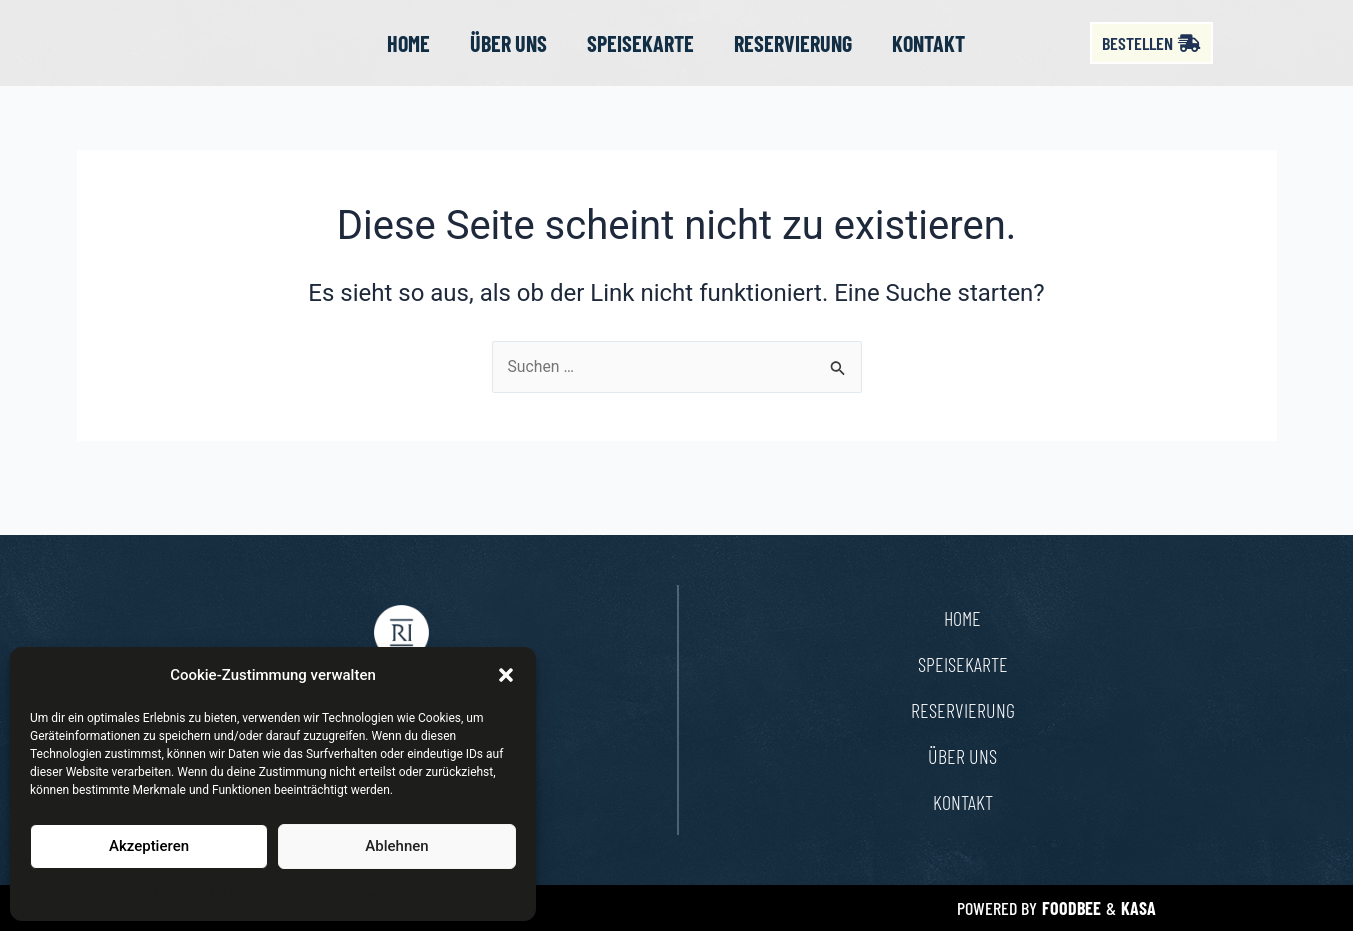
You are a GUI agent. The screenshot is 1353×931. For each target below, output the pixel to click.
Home (408, 57)
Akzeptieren (149, 846)
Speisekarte (640, 57)
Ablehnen (396, 846)
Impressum (361, 893)
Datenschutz (287, 893)
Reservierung (793, 57)
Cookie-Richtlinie (199, 893)
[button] (506, 675)
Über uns (508, 57)
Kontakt (928, 57)
